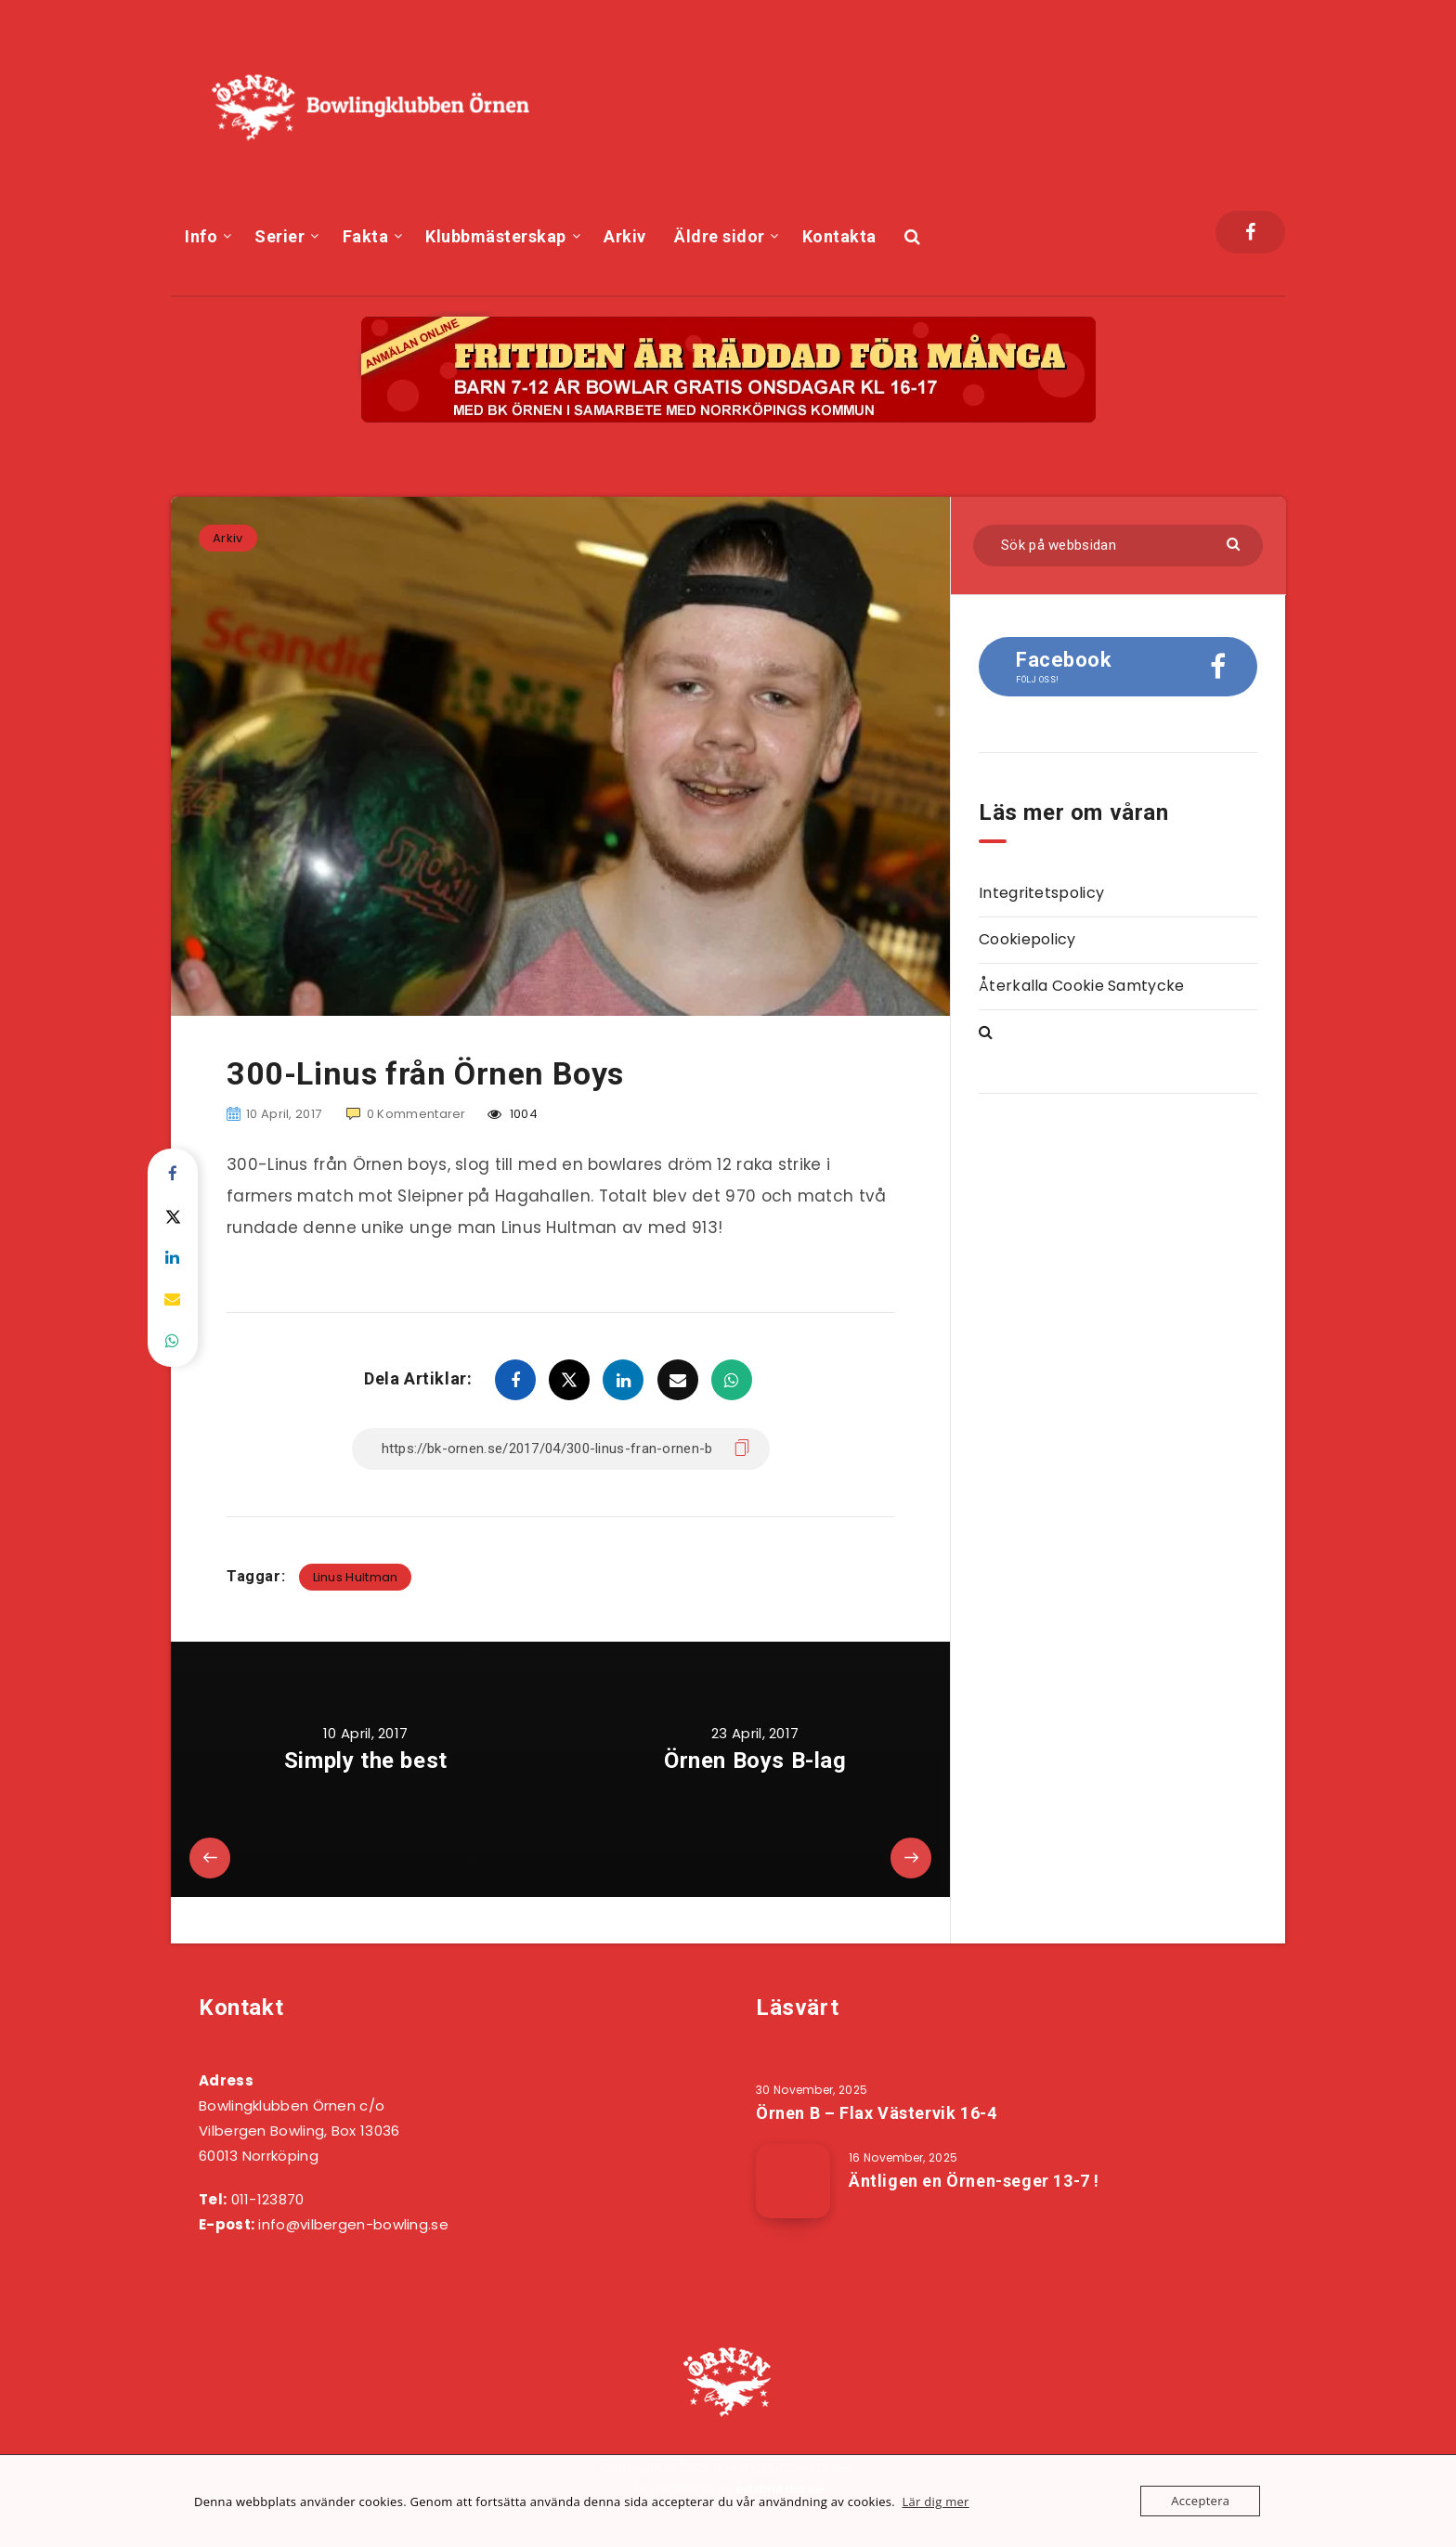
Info (201, 236)
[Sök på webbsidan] (1118, 545)
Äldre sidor (719, 236)
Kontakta (839, 236)
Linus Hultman (355, 1577)
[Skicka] (1235, 542)
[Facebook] (1250, 232)
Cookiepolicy (1027, 939)
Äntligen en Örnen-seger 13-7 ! (974, 2180)
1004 (513, 1114)
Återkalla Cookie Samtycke (1082, 985)
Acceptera (1200, 2500)
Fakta (366, 236)
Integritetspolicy (1041, 892)
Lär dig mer (935, 2501)
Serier (279, 236)
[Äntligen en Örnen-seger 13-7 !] (793, 2181)
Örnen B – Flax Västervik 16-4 (876, 2113)
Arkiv (625, 236)
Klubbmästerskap (495, 236)
